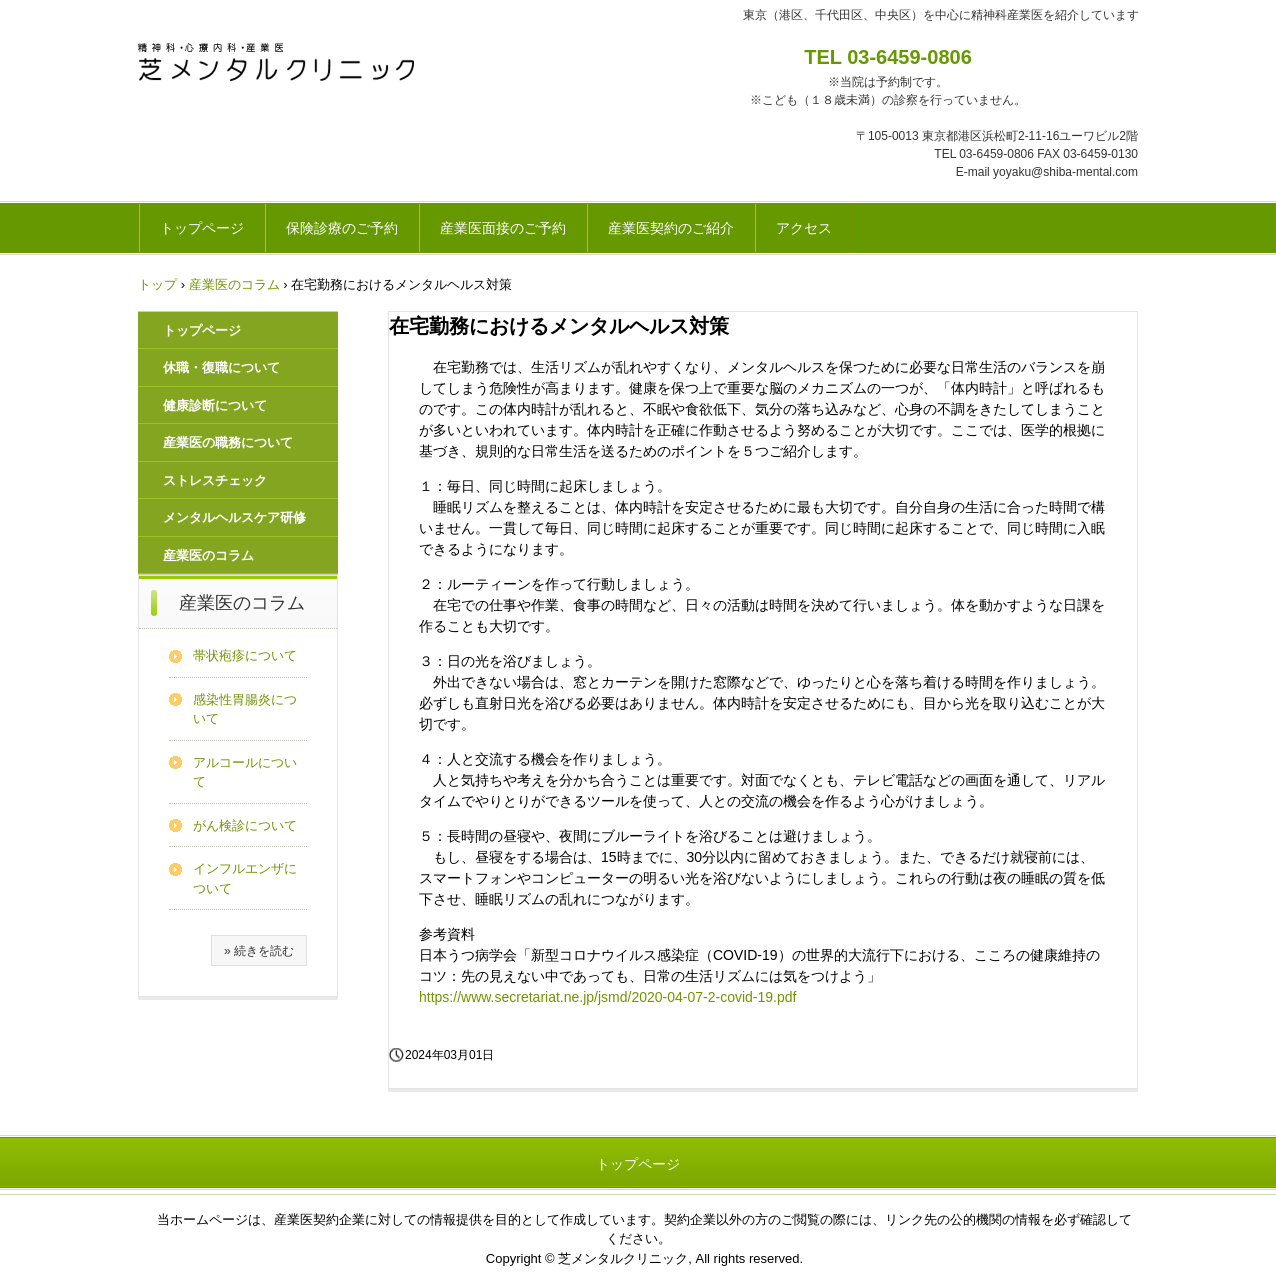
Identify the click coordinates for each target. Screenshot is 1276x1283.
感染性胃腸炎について (245, 709)
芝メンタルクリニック (277, 63)
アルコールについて (245, 772)
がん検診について (245, 825)
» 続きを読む (259, 951)
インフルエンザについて (245, 878)
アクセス (804, 228)
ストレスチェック (215, 480)
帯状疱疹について (245, 655)
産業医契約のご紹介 (671, 228)
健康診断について (215, 405)
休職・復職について (221, 367)
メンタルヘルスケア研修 (234, 517)
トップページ (202, 228)
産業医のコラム (208, 555)
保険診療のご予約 (342, 228)
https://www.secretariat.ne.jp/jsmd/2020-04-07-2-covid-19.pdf (607, 997)
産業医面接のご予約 (503, 228)
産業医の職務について (228, 442)
